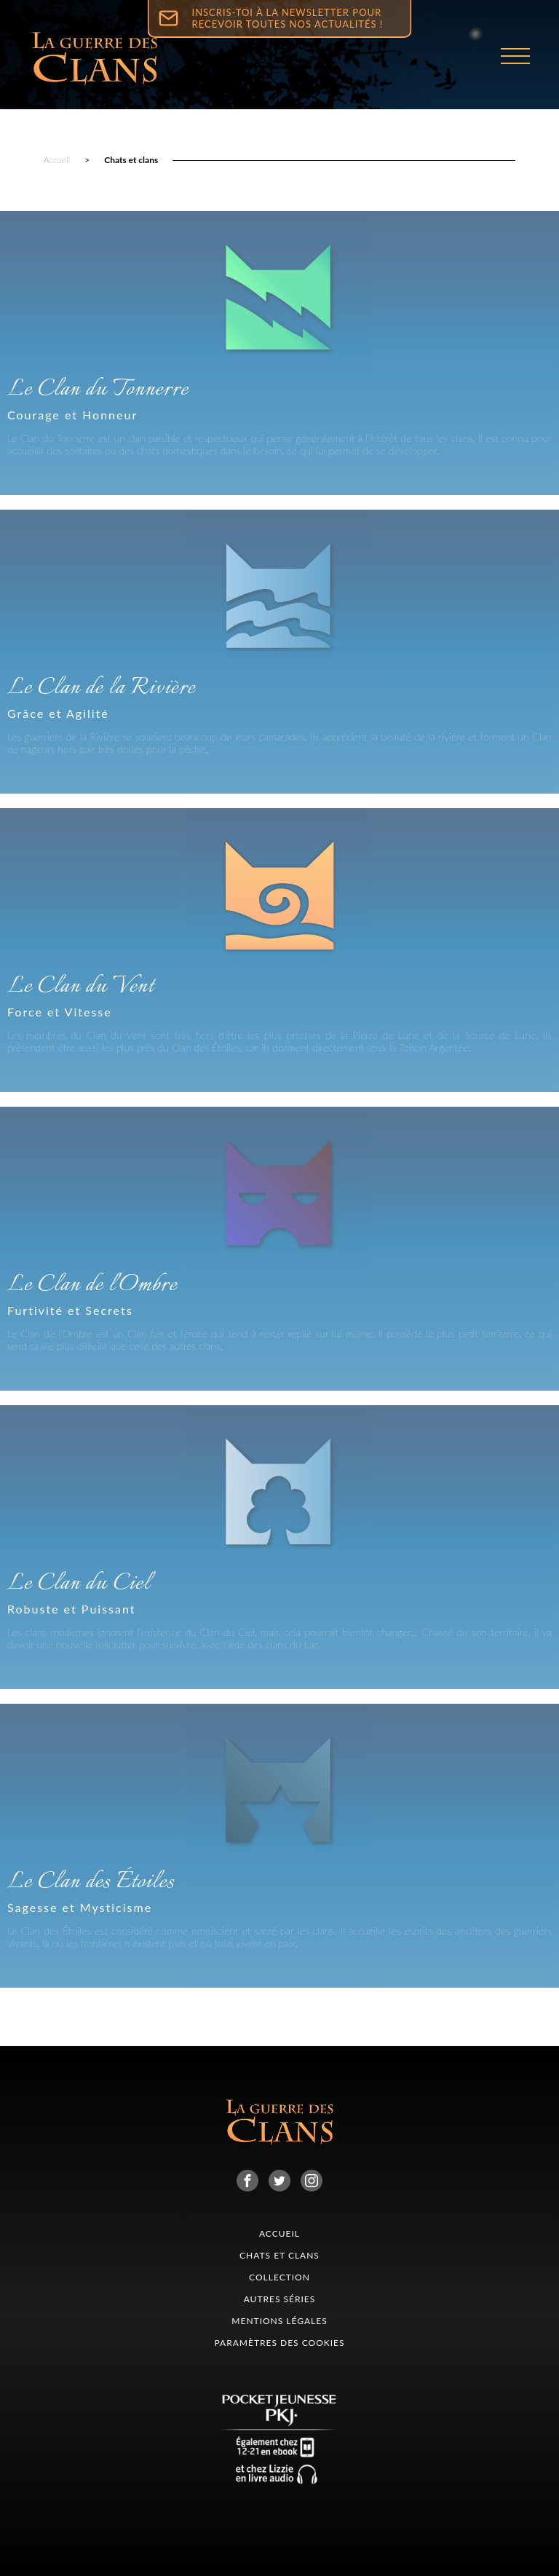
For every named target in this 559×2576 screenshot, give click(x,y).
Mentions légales (279, 2320)
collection (279, 2277)
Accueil (57, 159)
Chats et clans (131, 159)
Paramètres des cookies (279, 2342)
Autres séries (280, 2298)
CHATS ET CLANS (279, 2255)
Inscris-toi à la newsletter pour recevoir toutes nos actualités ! (288, 18)
